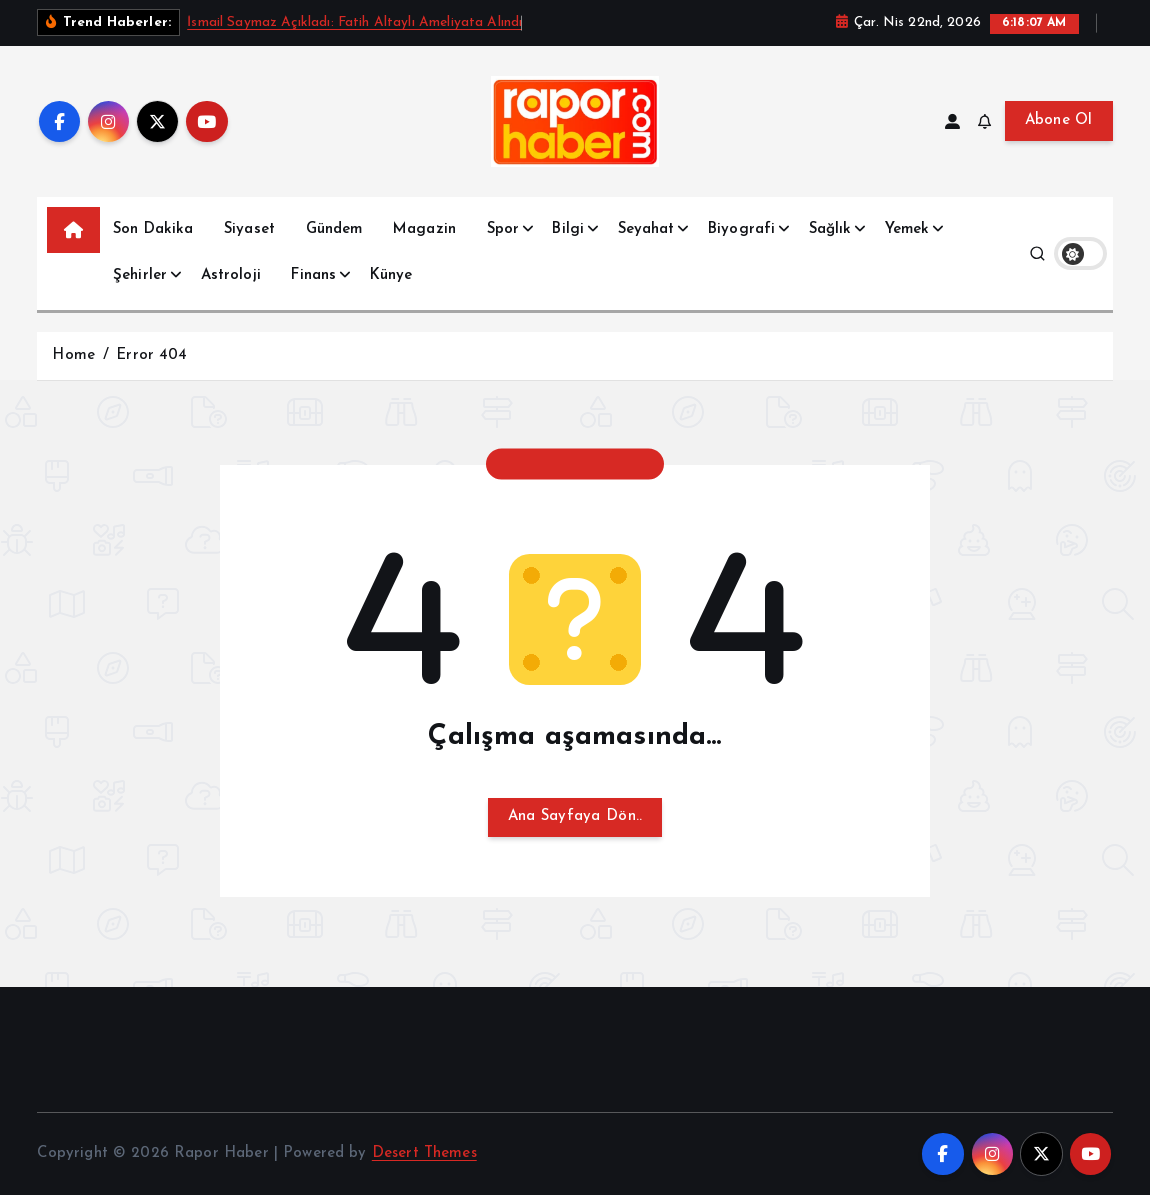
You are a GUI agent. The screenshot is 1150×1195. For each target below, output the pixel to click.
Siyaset (249, 229)
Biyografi (741, 229)
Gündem (334, 229)
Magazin (424, 229)
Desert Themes (424, 1153)
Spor (503, 229)
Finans (313, 275)
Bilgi (568, 229)
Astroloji (231, 275)
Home (73, 355)
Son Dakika (153, 229)
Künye (391, 275)
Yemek (907, 229)
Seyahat (646, 229)
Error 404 (151, 355)
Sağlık (830, 229)
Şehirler (140, 275)
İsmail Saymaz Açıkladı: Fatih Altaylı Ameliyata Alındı (354, 22)
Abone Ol (1059, 120)
